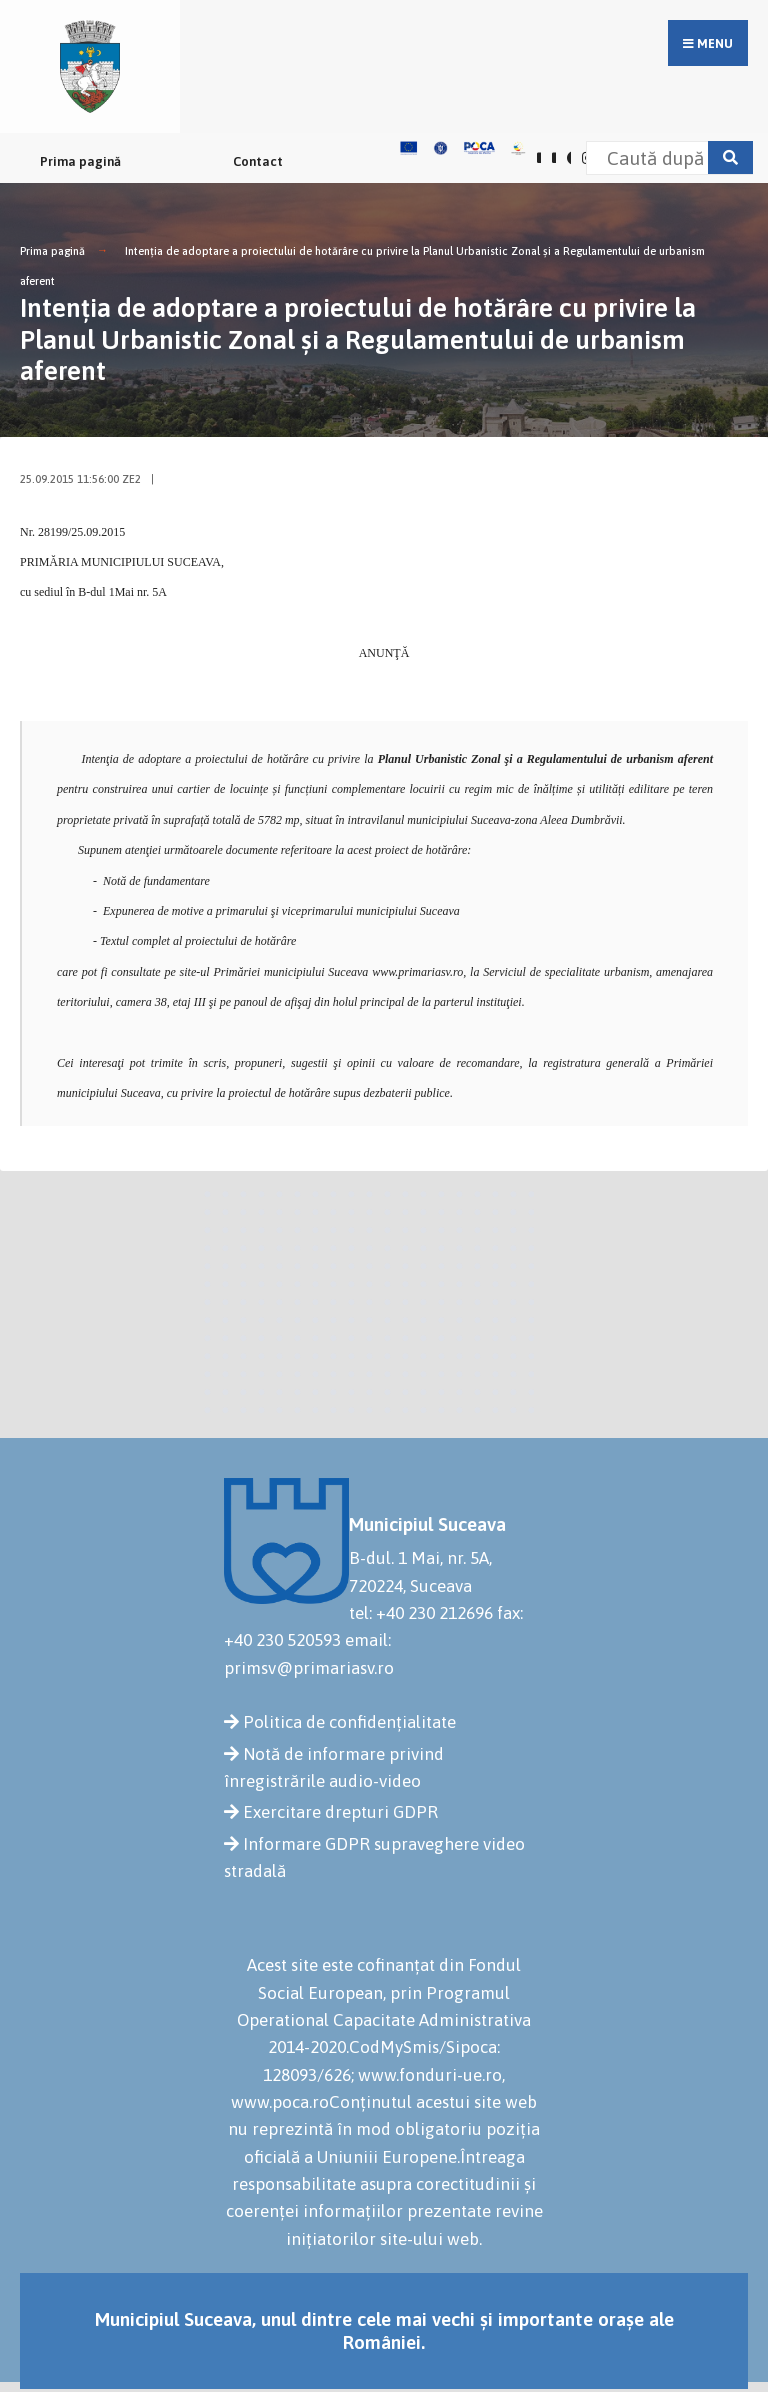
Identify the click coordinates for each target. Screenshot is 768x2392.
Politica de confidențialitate (349, 1722)
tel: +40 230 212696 (421, 1613)
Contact (258, 161)
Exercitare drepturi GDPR (340, 1812)
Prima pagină (80, 161)
